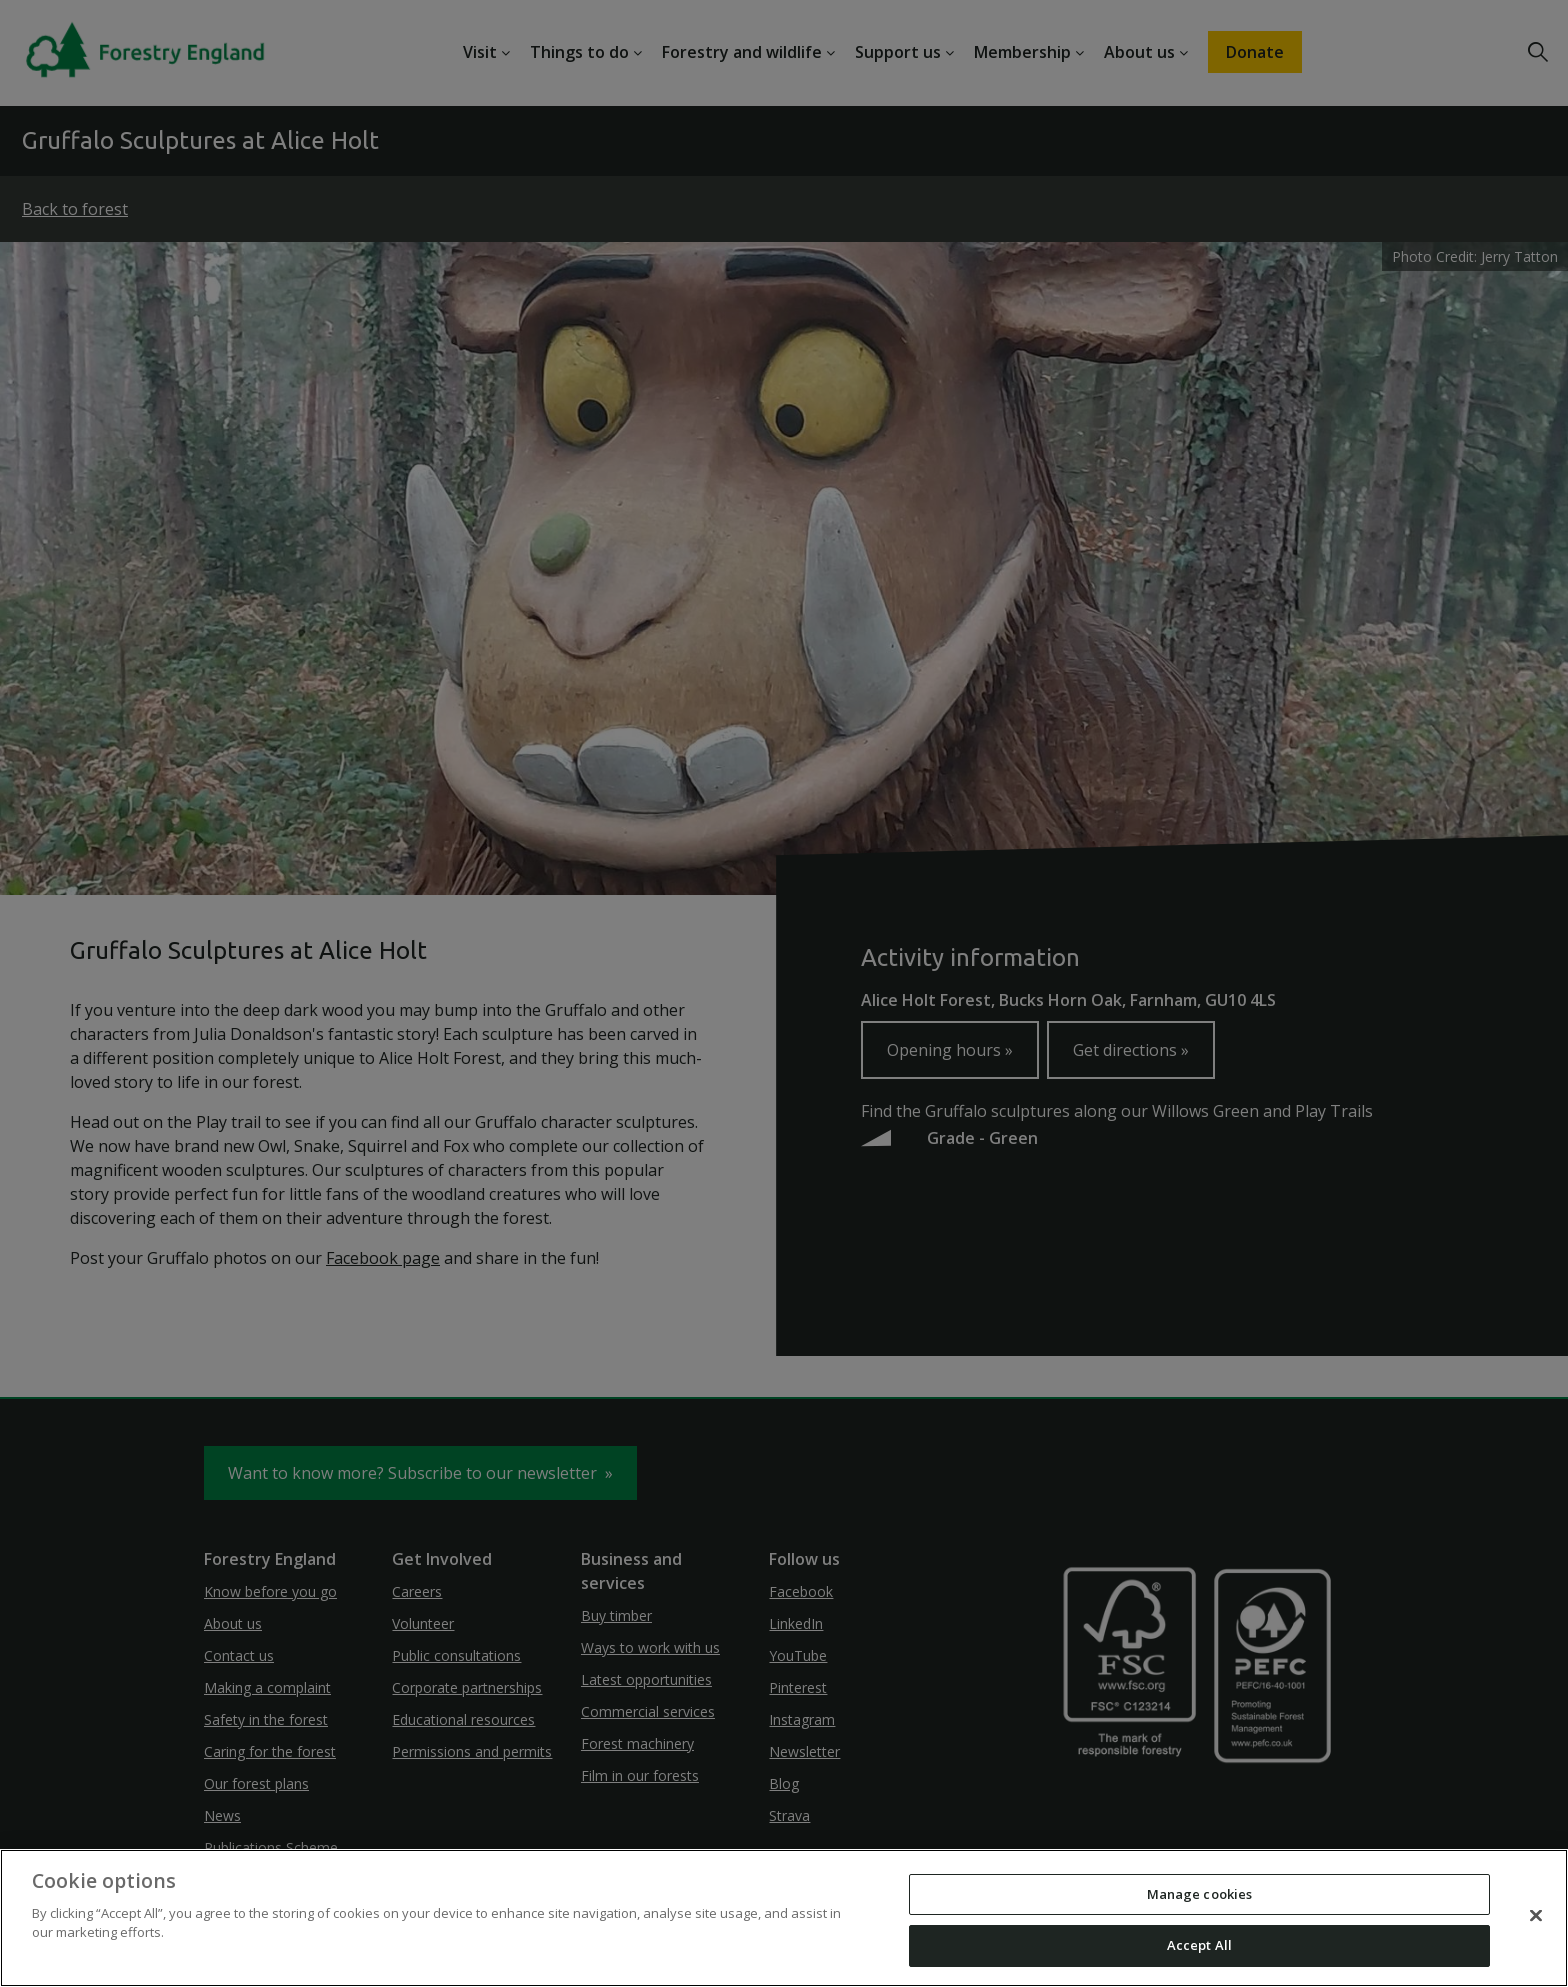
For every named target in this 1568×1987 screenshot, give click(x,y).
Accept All (1199, 1945)
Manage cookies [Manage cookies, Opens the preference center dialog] (1200, 1894)
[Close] (1536, 1915)
